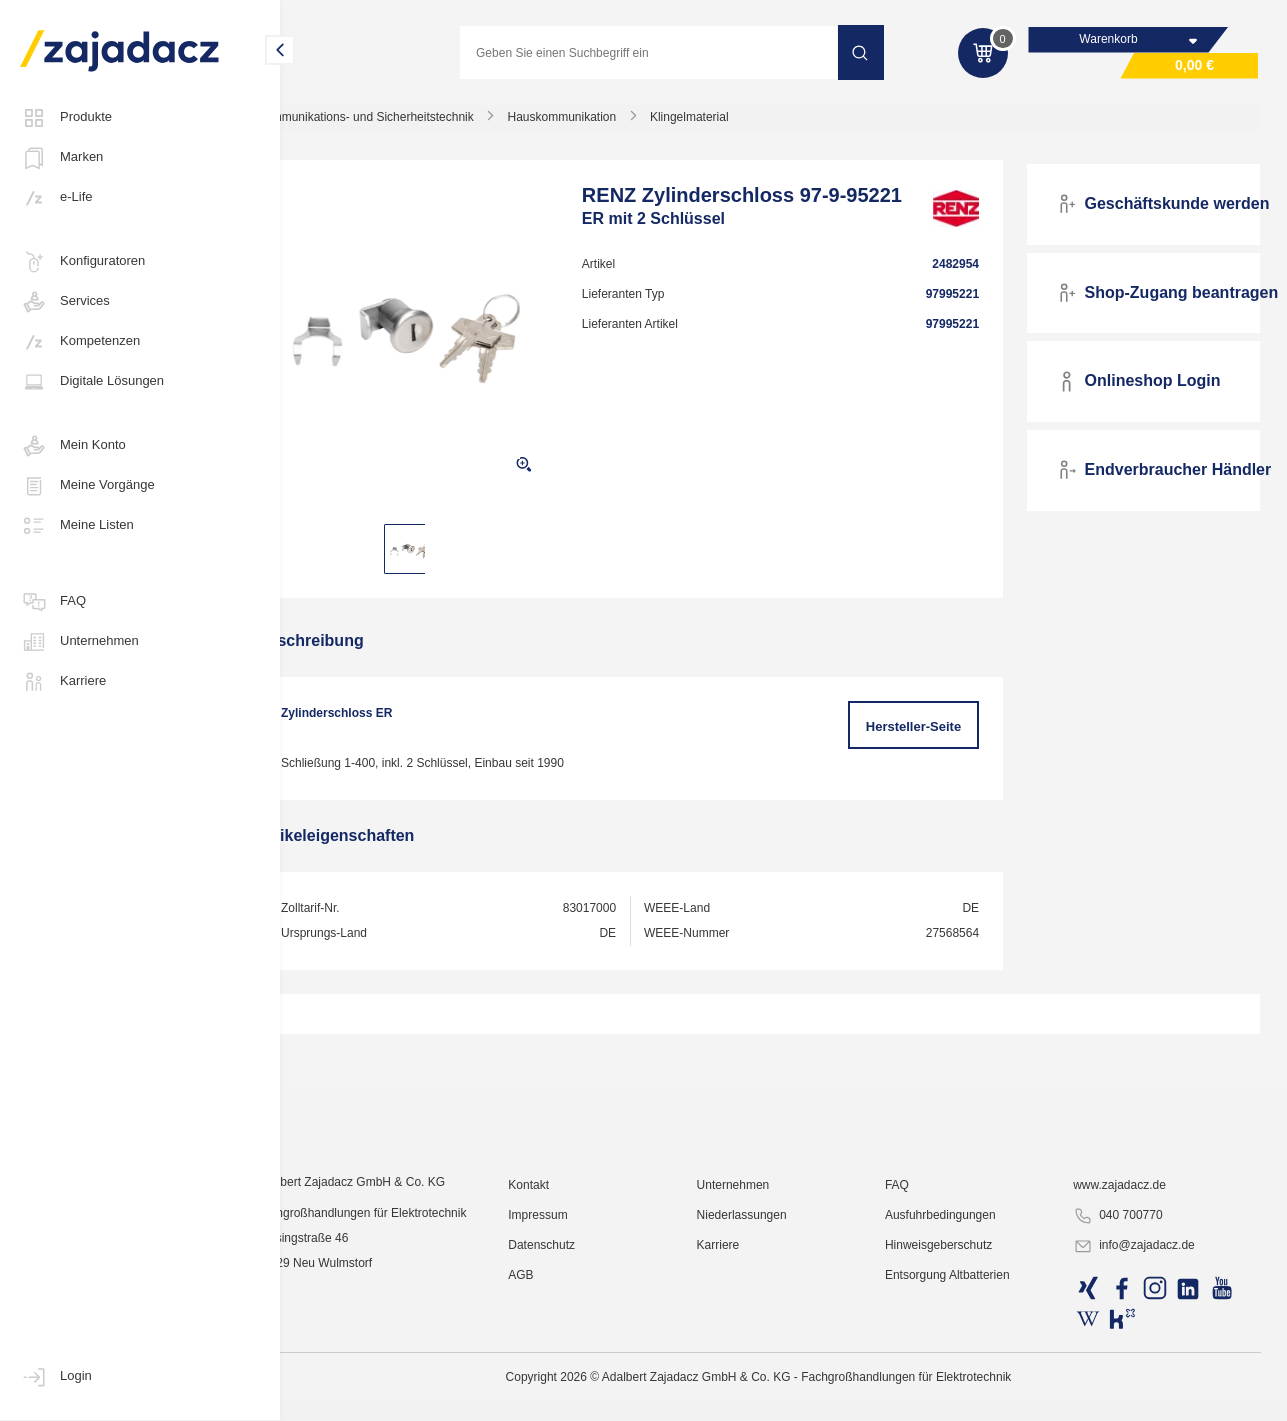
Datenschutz (578, 1396)
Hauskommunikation (610, 124)
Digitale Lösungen (92, 382)
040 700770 (1127, 1367)
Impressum (574, 1366)
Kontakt (565, 1336)
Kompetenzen (80, 342)
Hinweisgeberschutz (957, 1396)
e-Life (56, 198)
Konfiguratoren (82, 262)
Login (56, 1377)
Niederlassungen (770, 1366)
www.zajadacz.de (1129, 1336)
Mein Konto (73, 446)
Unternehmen (79, 642)
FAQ (53, 602)
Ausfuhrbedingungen (959, 1366)
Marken (61, 158)
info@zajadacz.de (1144, 1397)
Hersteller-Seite (926, 733)
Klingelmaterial (737, 124)
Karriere (63, 682)
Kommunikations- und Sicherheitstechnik (413, 124)
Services (65, 302)
